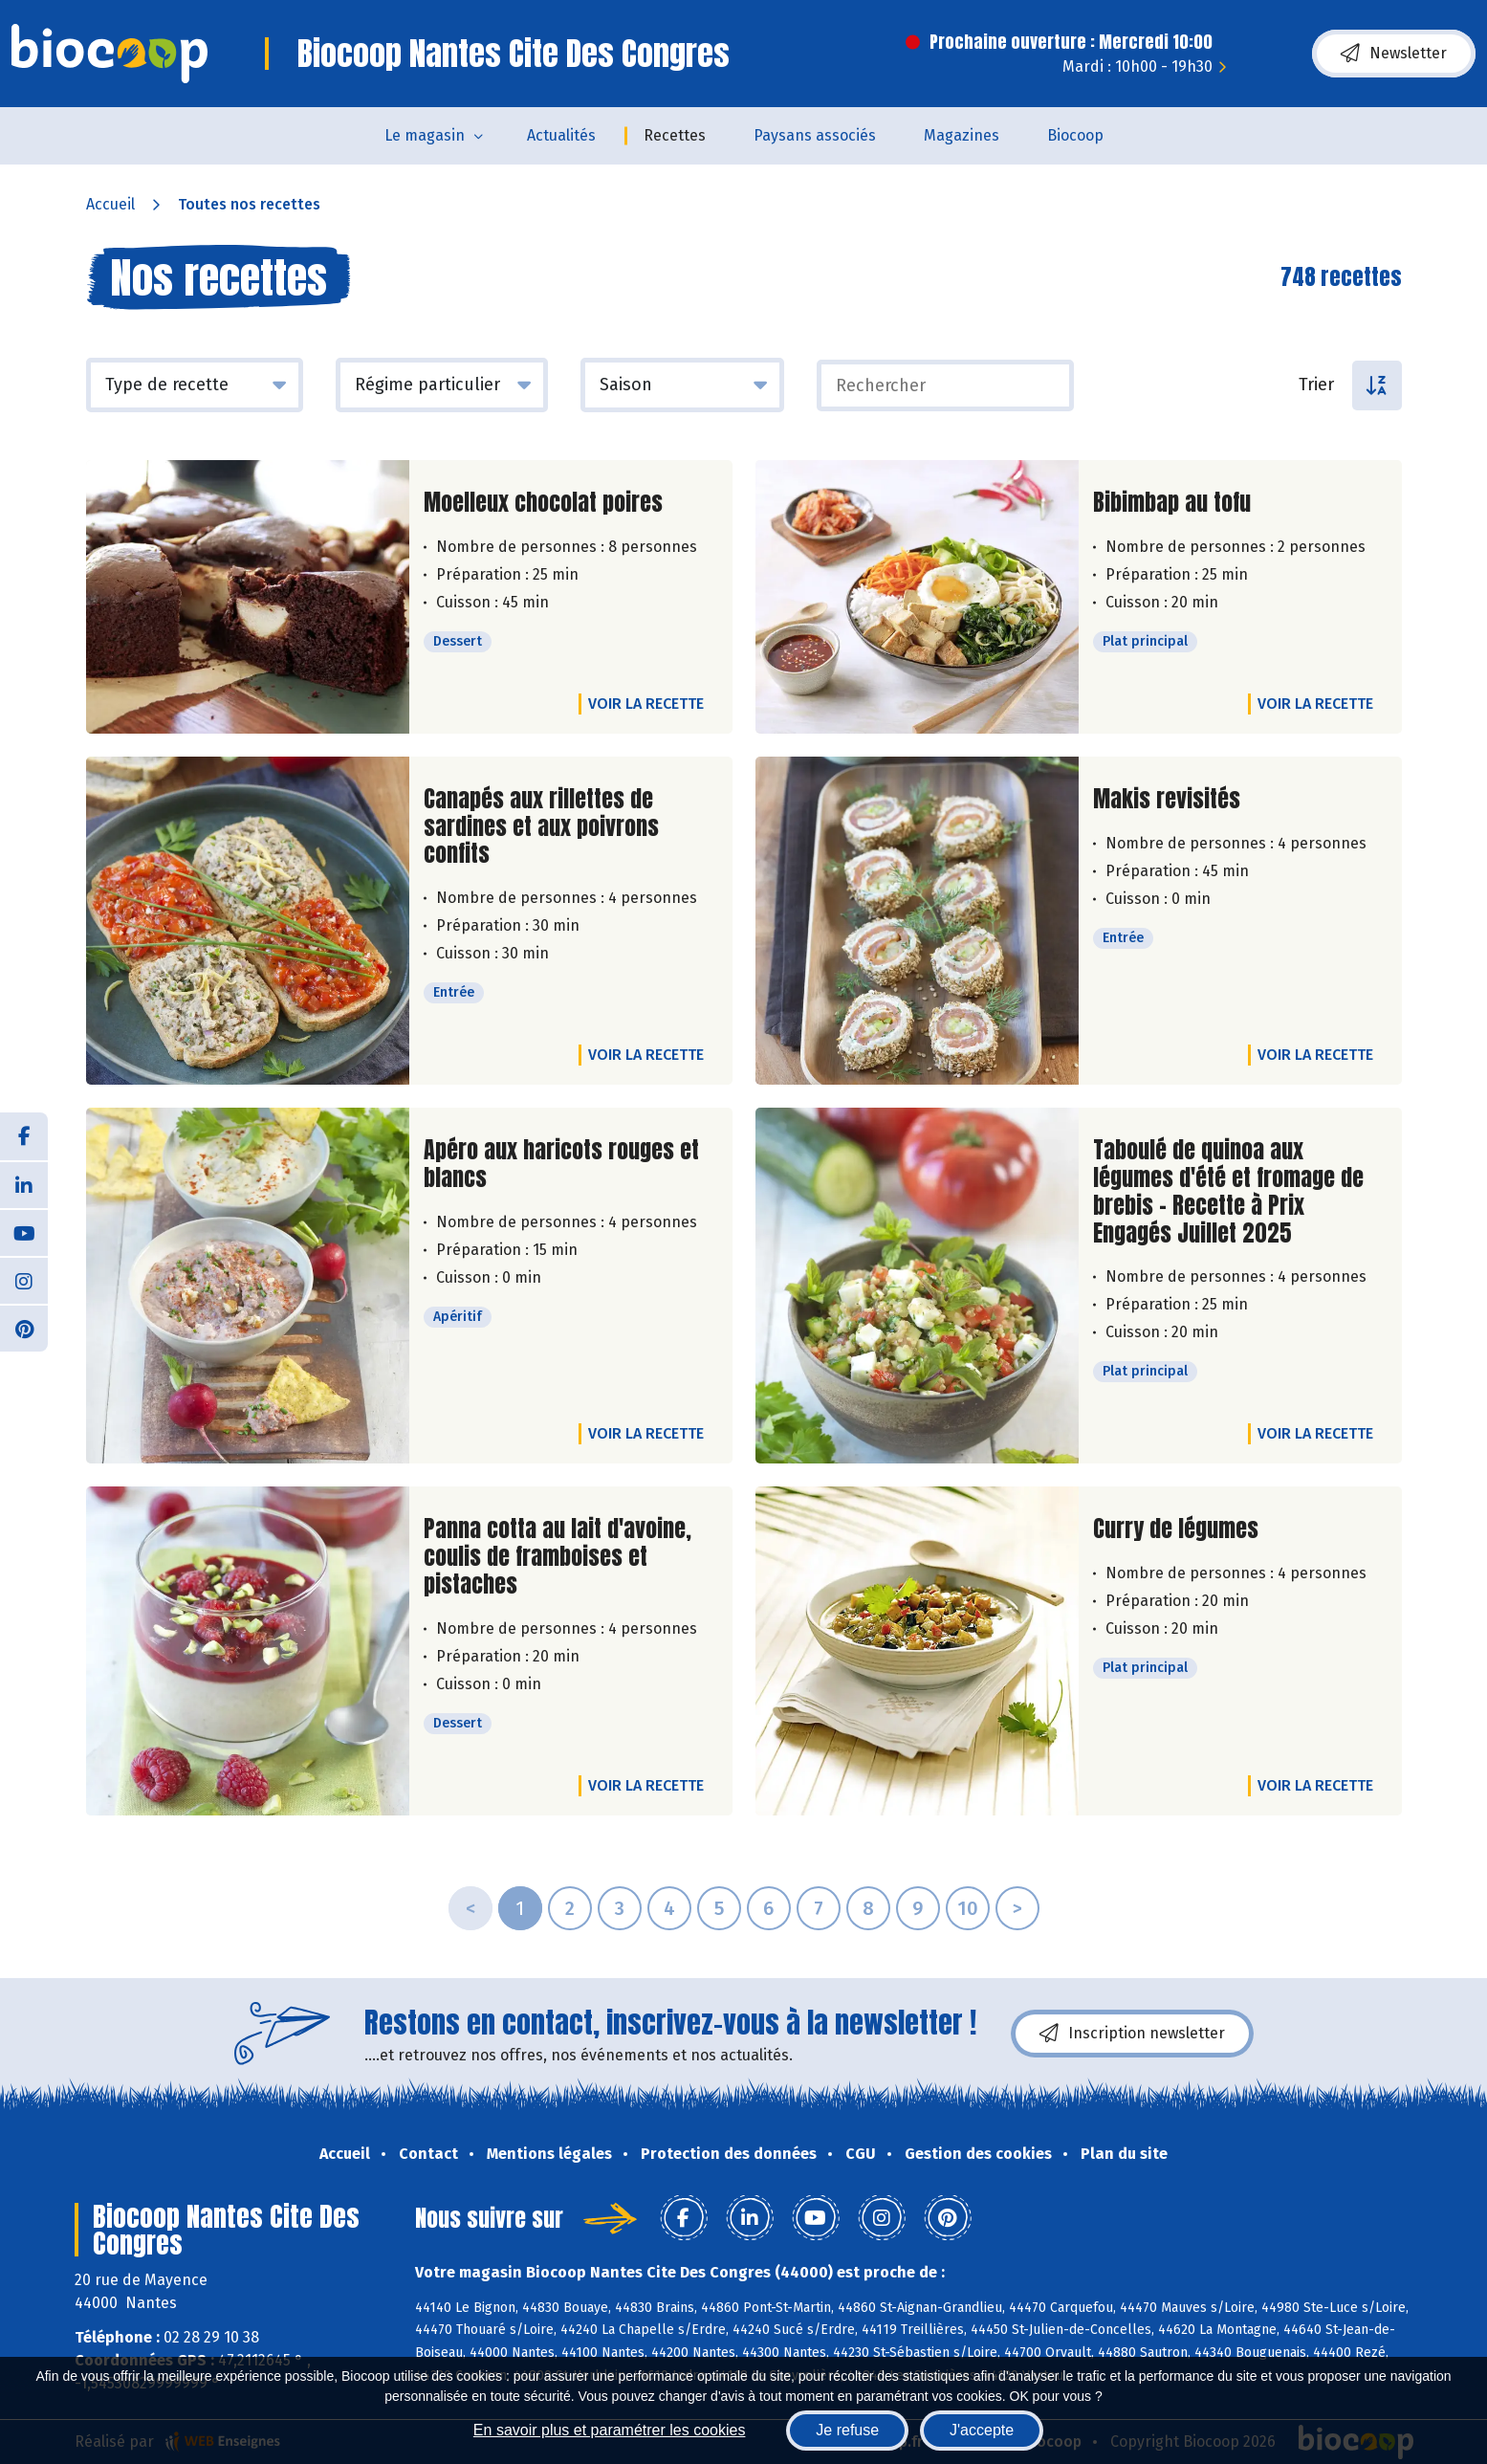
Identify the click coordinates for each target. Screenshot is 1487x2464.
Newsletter (1394, 53)
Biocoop (1075, 135)
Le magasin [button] (424, 135)
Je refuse (847, 2430)
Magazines (961, 135)
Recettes (675, 135)
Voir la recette (646, 703)
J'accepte (982, 2430)
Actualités (561, 135)
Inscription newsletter (1132, 2033)
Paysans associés (815, 135)
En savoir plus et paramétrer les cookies (609, 2430)
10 (967, 1908)
